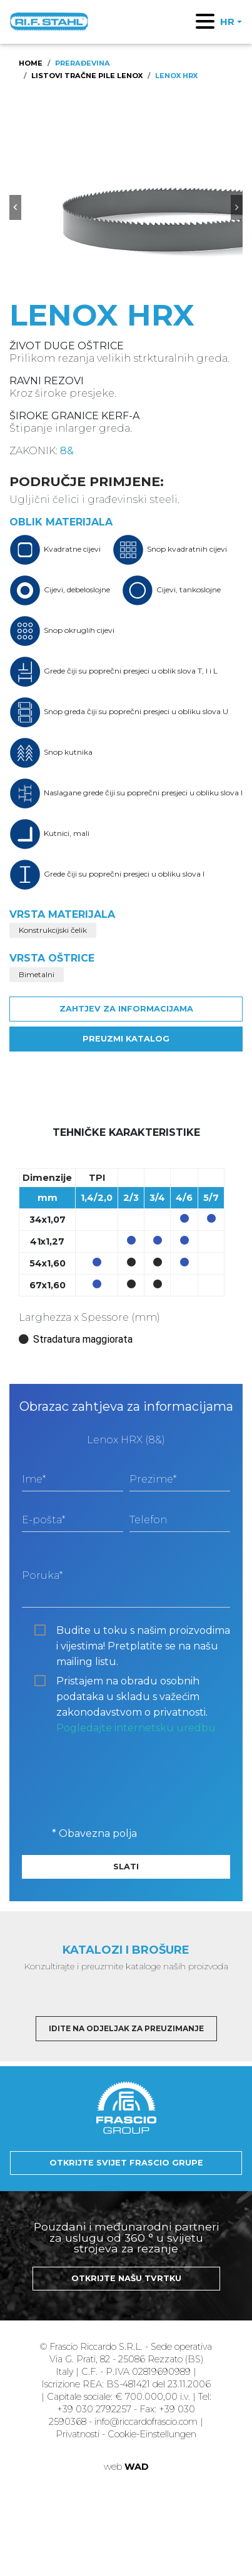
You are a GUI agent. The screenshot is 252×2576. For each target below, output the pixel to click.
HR (227, 21)
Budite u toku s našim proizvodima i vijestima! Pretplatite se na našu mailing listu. (143, 1631)
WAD (136, 2466)
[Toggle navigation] (205, 21)
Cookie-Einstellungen (152, 2434)
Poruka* (42, 1575)
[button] (15, 207)
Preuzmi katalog (126, 1038)
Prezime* (152, 1479)
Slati (126, 1866)
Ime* (34, 1479)
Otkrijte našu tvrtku (126, 2278)
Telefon (148, 1520)
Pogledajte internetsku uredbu (136, 1728)
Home (31, 63)
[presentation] (117, 1773)
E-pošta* (43, 1520)
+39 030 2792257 (94, 2409)
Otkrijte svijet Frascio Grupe (126, 2162)
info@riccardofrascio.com (146, 2421)
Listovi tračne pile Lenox (87, 75)
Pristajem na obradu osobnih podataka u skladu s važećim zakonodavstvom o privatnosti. (136, 1682)
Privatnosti (79, 2434)
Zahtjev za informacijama (126, 1008)
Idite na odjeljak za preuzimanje (126, 2028)
